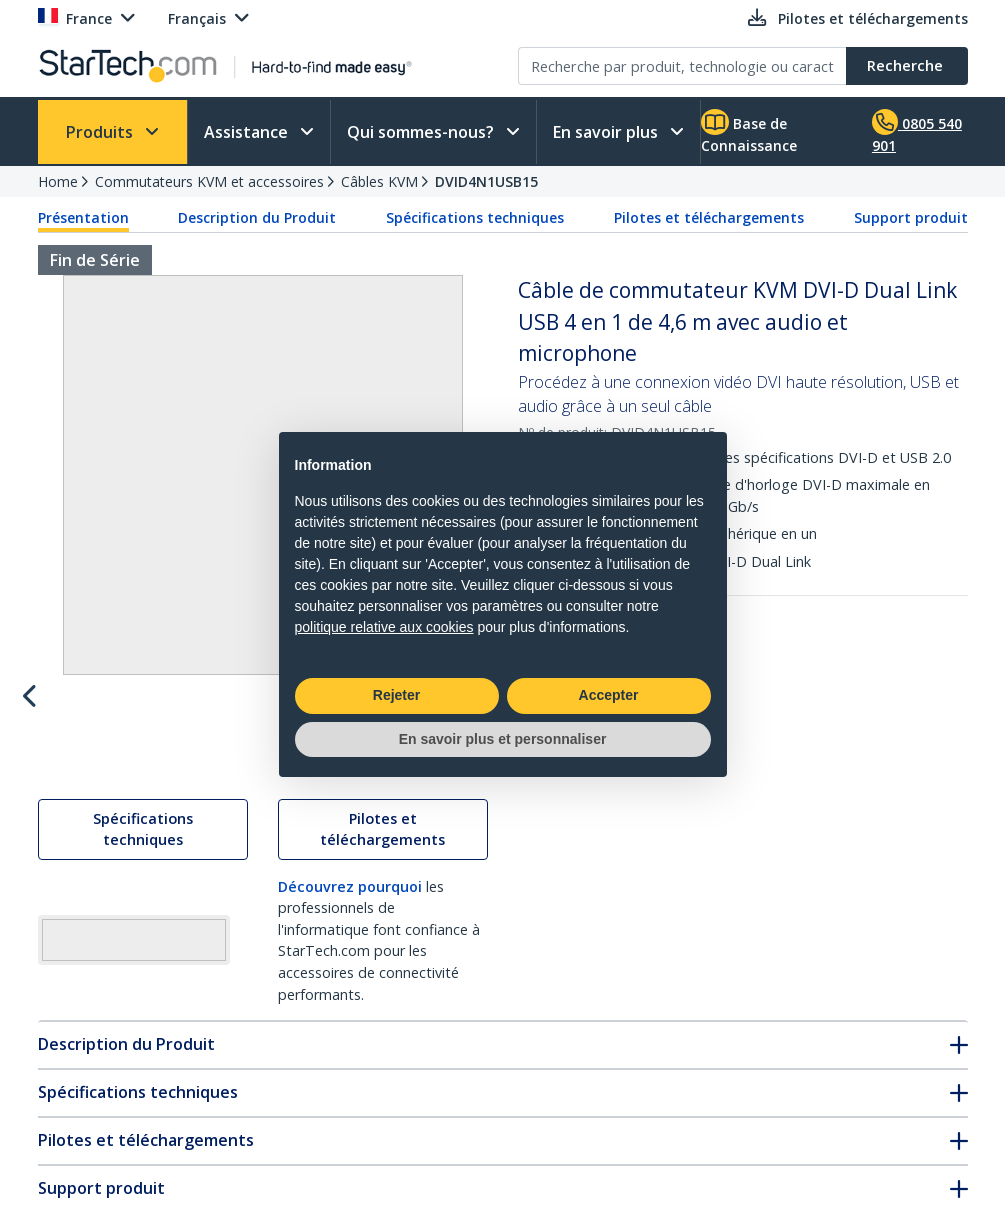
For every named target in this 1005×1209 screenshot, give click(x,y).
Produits (101, 132)
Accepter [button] (609, 695)
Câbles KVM (379, 181)
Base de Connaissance (749, 132)
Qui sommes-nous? (422, 132)
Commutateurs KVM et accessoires (209, 181)
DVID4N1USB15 (486, 181)
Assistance (248, 132)
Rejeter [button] (396, 695)
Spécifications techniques (475, 217)
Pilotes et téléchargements (709, 217)
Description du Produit (257, 217)
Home (58, 181)
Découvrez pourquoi (350, 1013)
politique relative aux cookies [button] (384, 627)
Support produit (911, 217)
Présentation (83, 217)
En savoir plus (607, 132)
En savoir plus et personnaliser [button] (503, 739)
